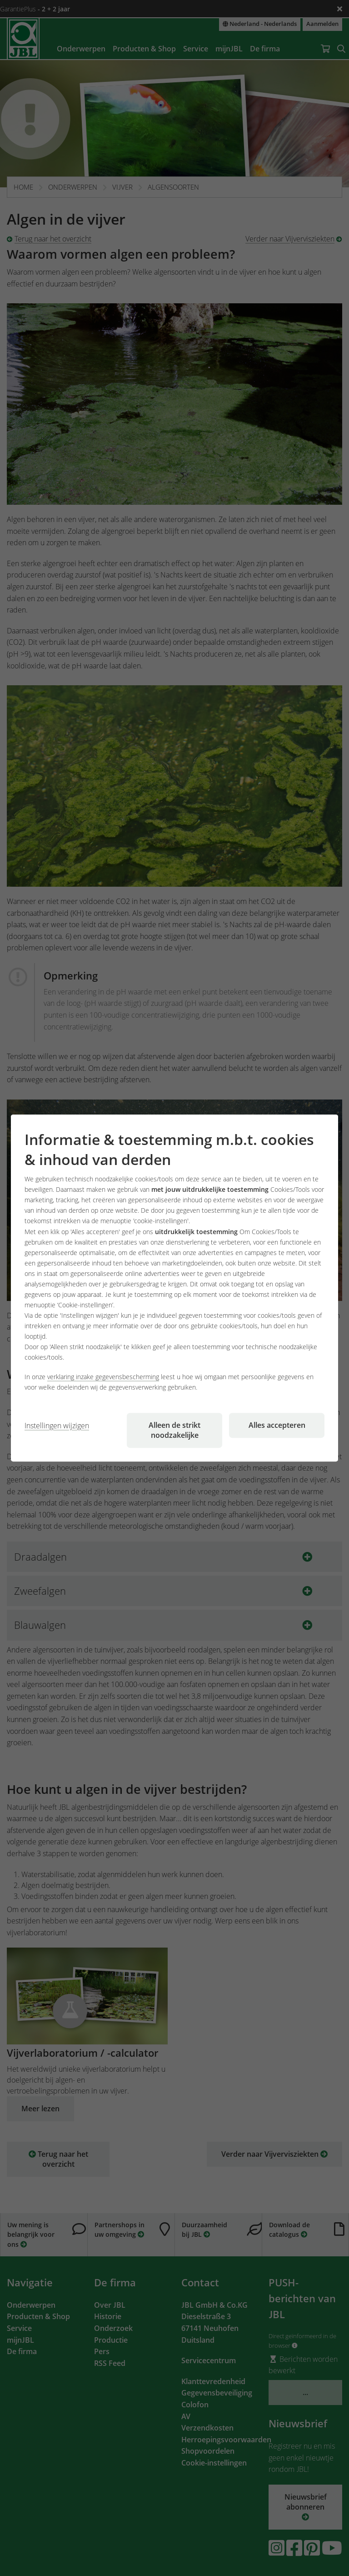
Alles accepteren (277, 1425)
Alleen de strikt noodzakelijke (174, 1430)
